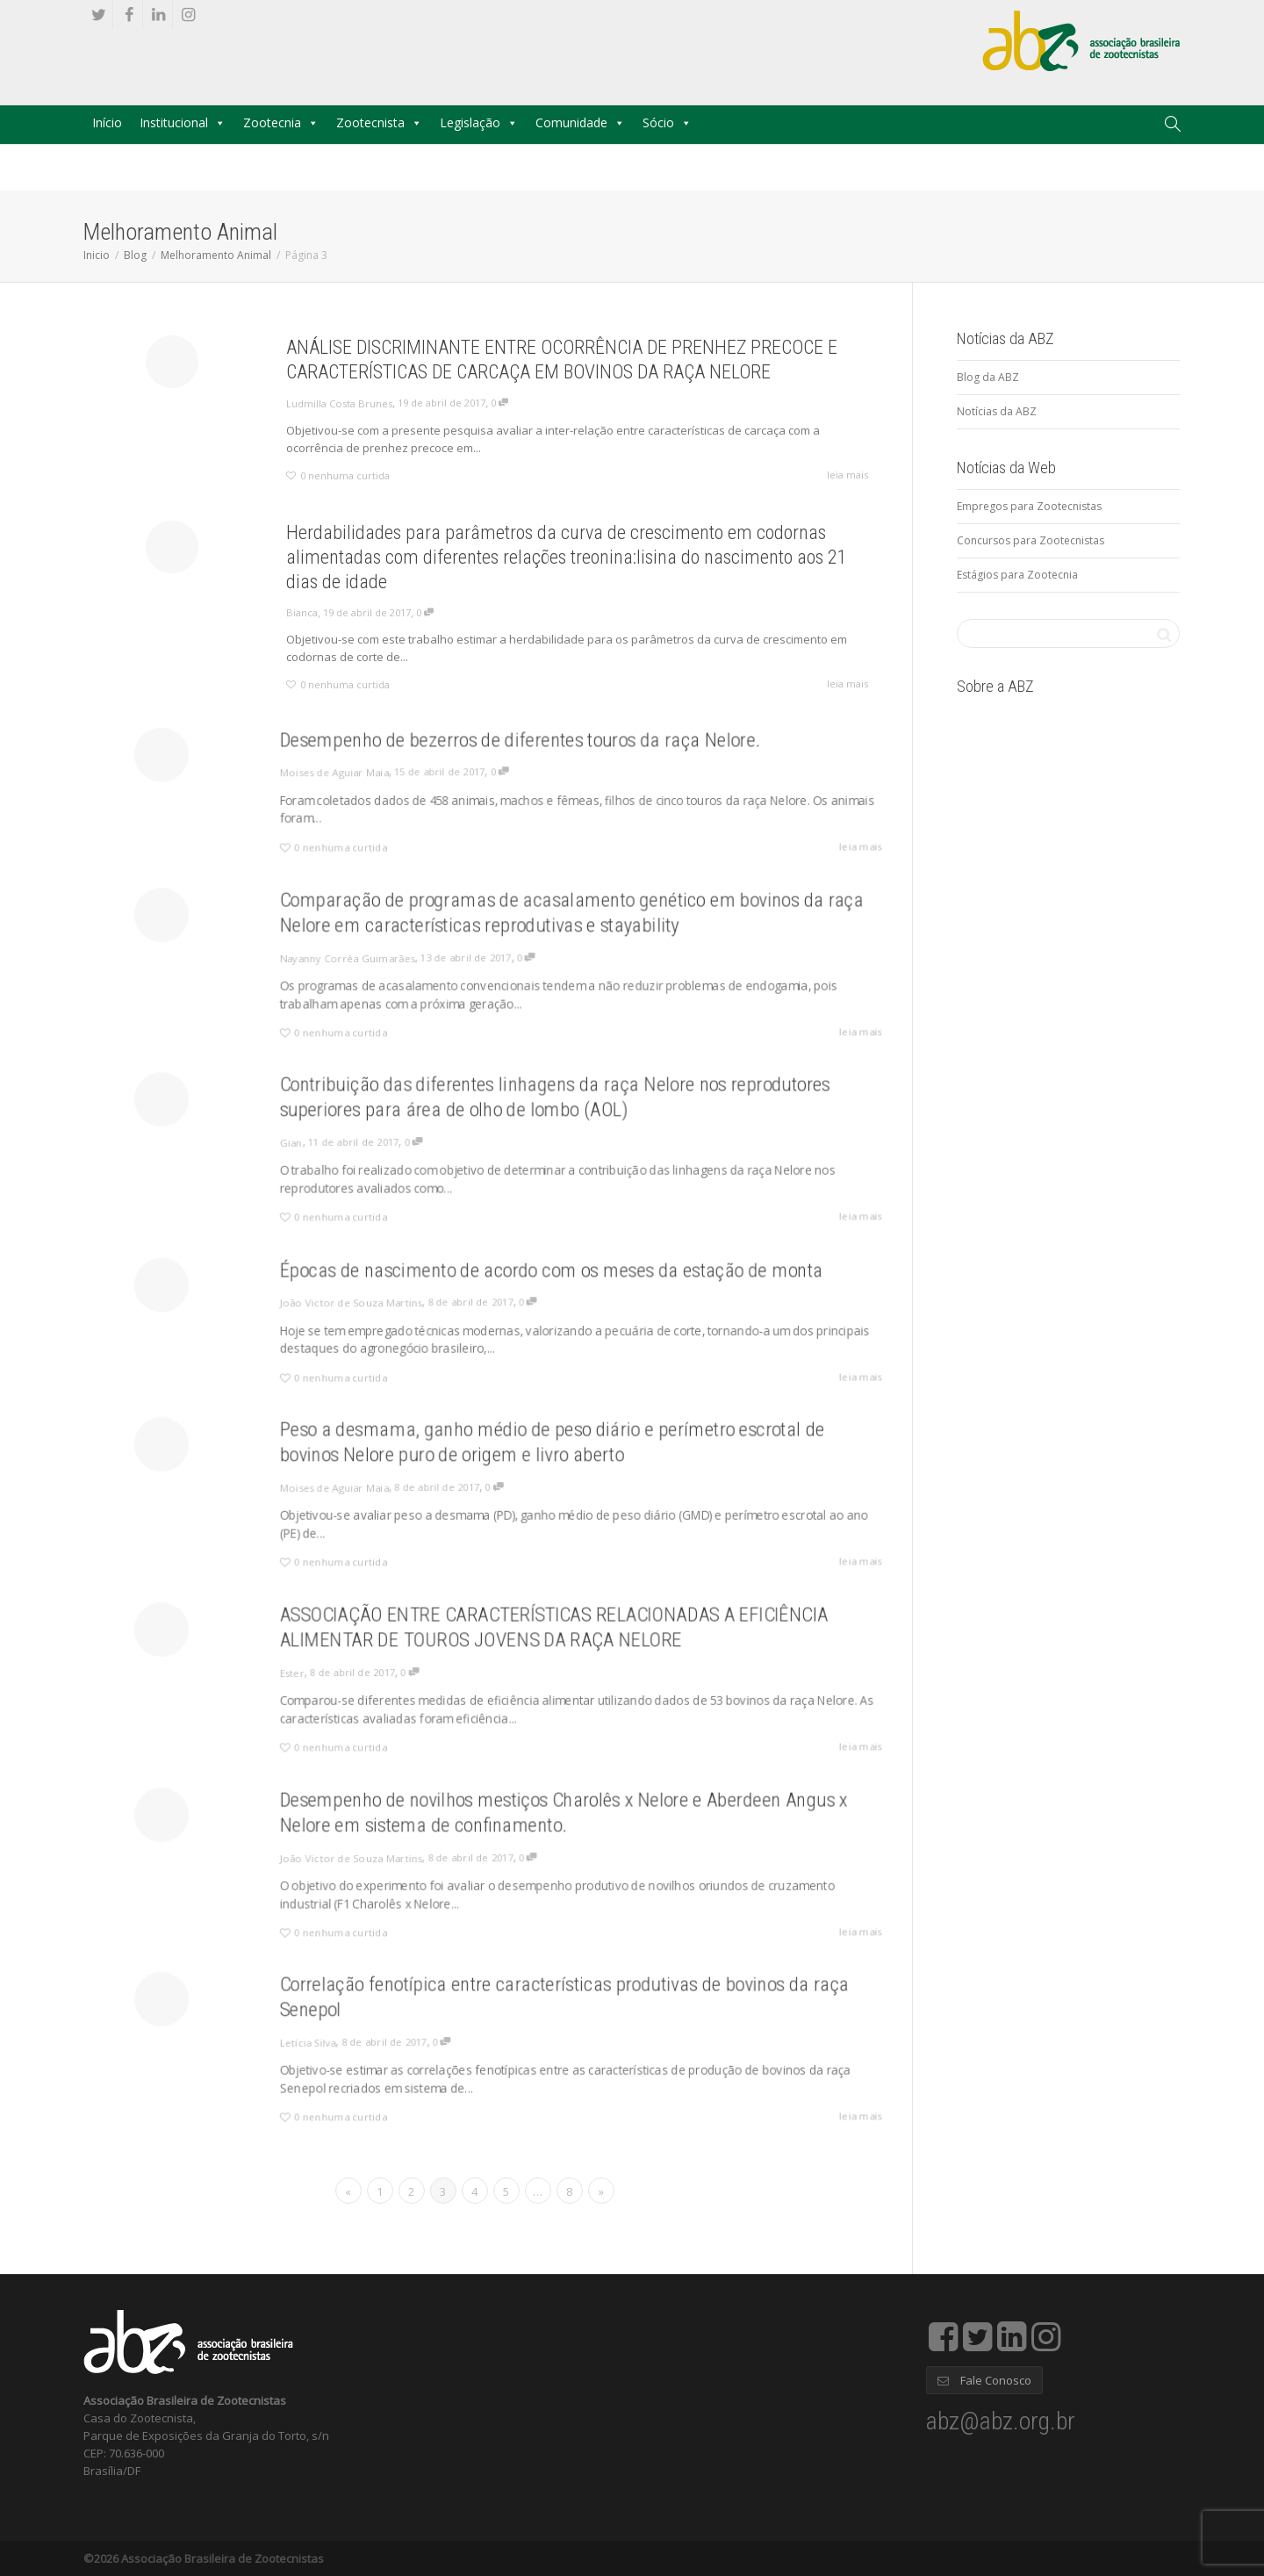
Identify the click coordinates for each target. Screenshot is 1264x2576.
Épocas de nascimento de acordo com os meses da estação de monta (536, 1280)
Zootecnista (370, 122)
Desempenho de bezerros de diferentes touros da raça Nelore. (511, 750)
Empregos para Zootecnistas (1029, 506)
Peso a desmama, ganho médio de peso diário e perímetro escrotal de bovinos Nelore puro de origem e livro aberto (537, 1453)
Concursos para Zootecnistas (1030, 540)
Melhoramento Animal (216, 255)
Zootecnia (272, 122)
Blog (135, 255)
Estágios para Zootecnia (1017, 574)
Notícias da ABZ (997, 411)
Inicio (96, 255)
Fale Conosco (984, 2380)
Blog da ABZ (988, 377)
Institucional (174, 122)
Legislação (470, 122)
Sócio (658, 122)
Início (107, 122)
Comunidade (571, 122)
